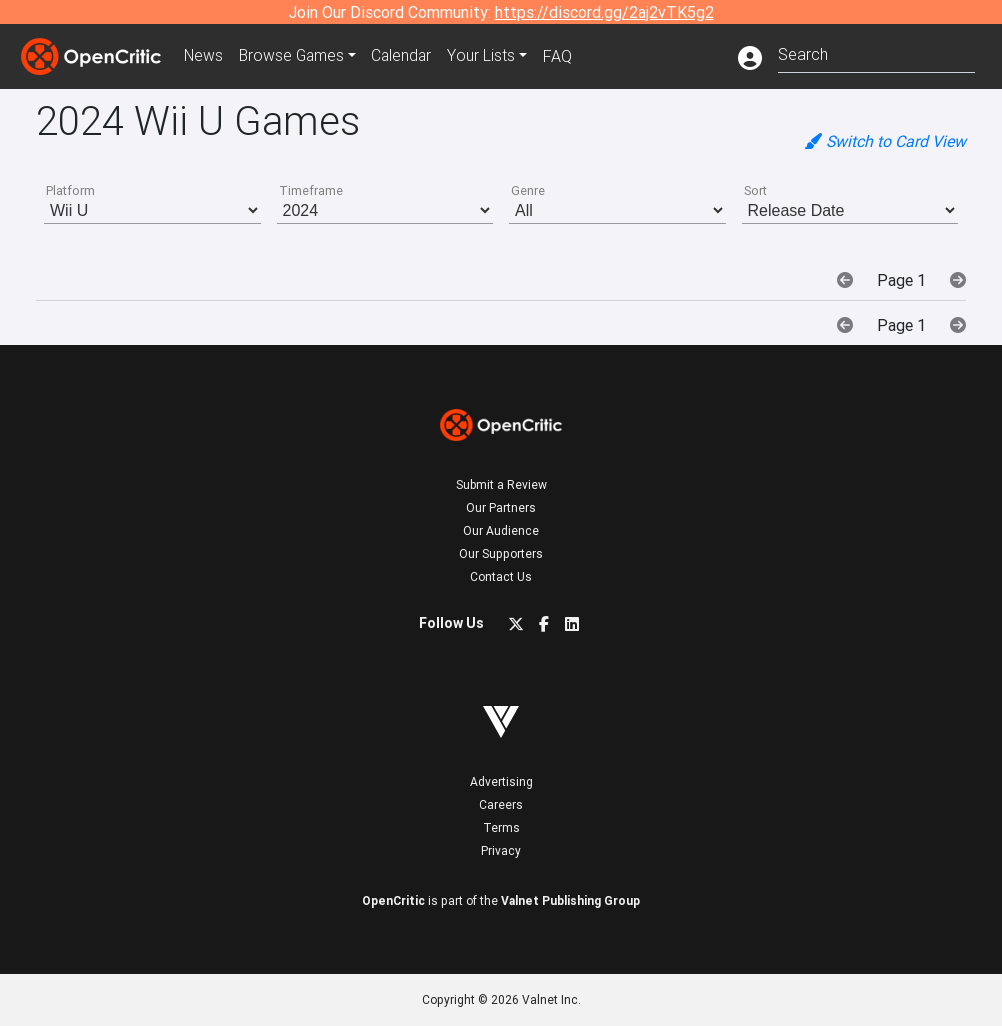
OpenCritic (393, 900)
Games (295, 56)
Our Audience (501, 530)
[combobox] (876, 52)
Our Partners (501, 507)
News (205, 56)
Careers (501, 804)
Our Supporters (501, 553)
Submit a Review (501, 484)
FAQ (564, 56)
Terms (501, 827)
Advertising (501, 781)
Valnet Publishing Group (570, 900)
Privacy (501, 850)
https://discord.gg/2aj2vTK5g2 (604, 12)
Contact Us (501, 576)
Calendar (408, 56)
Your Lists (488, 56)
